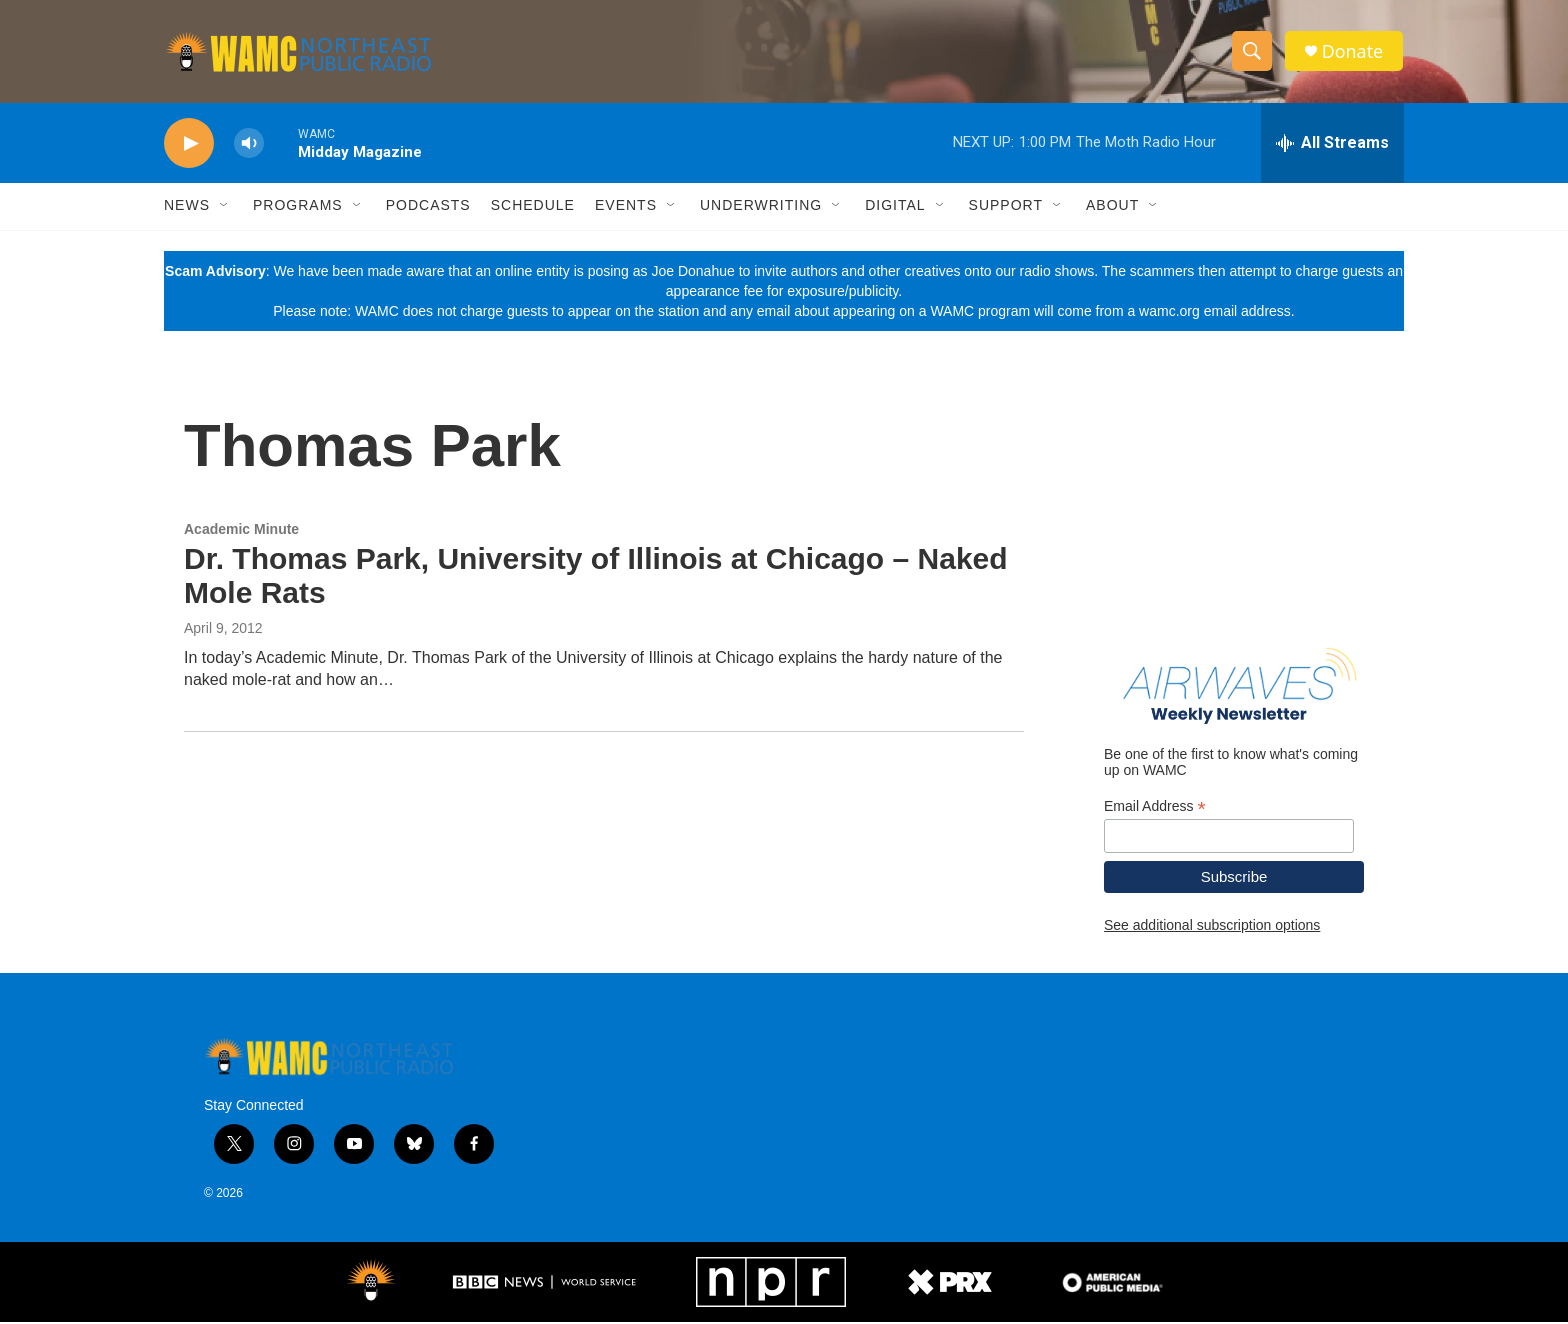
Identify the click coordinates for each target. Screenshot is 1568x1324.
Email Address (1155, 808)
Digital (895, 208)
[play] (189, 145)
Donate (1353, 52)
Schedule (533, 208)
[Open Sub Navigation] (225, 208)
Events (626, 208)
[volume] (249, 145)
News (187, 208)
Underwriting (761, 208)
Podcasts (428, 208)
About (1112, 208)
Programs (298, 208)
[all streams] (1332, 145)
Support (1006, 208)
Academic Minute (241, 531)
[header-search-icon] (1252, 53)
